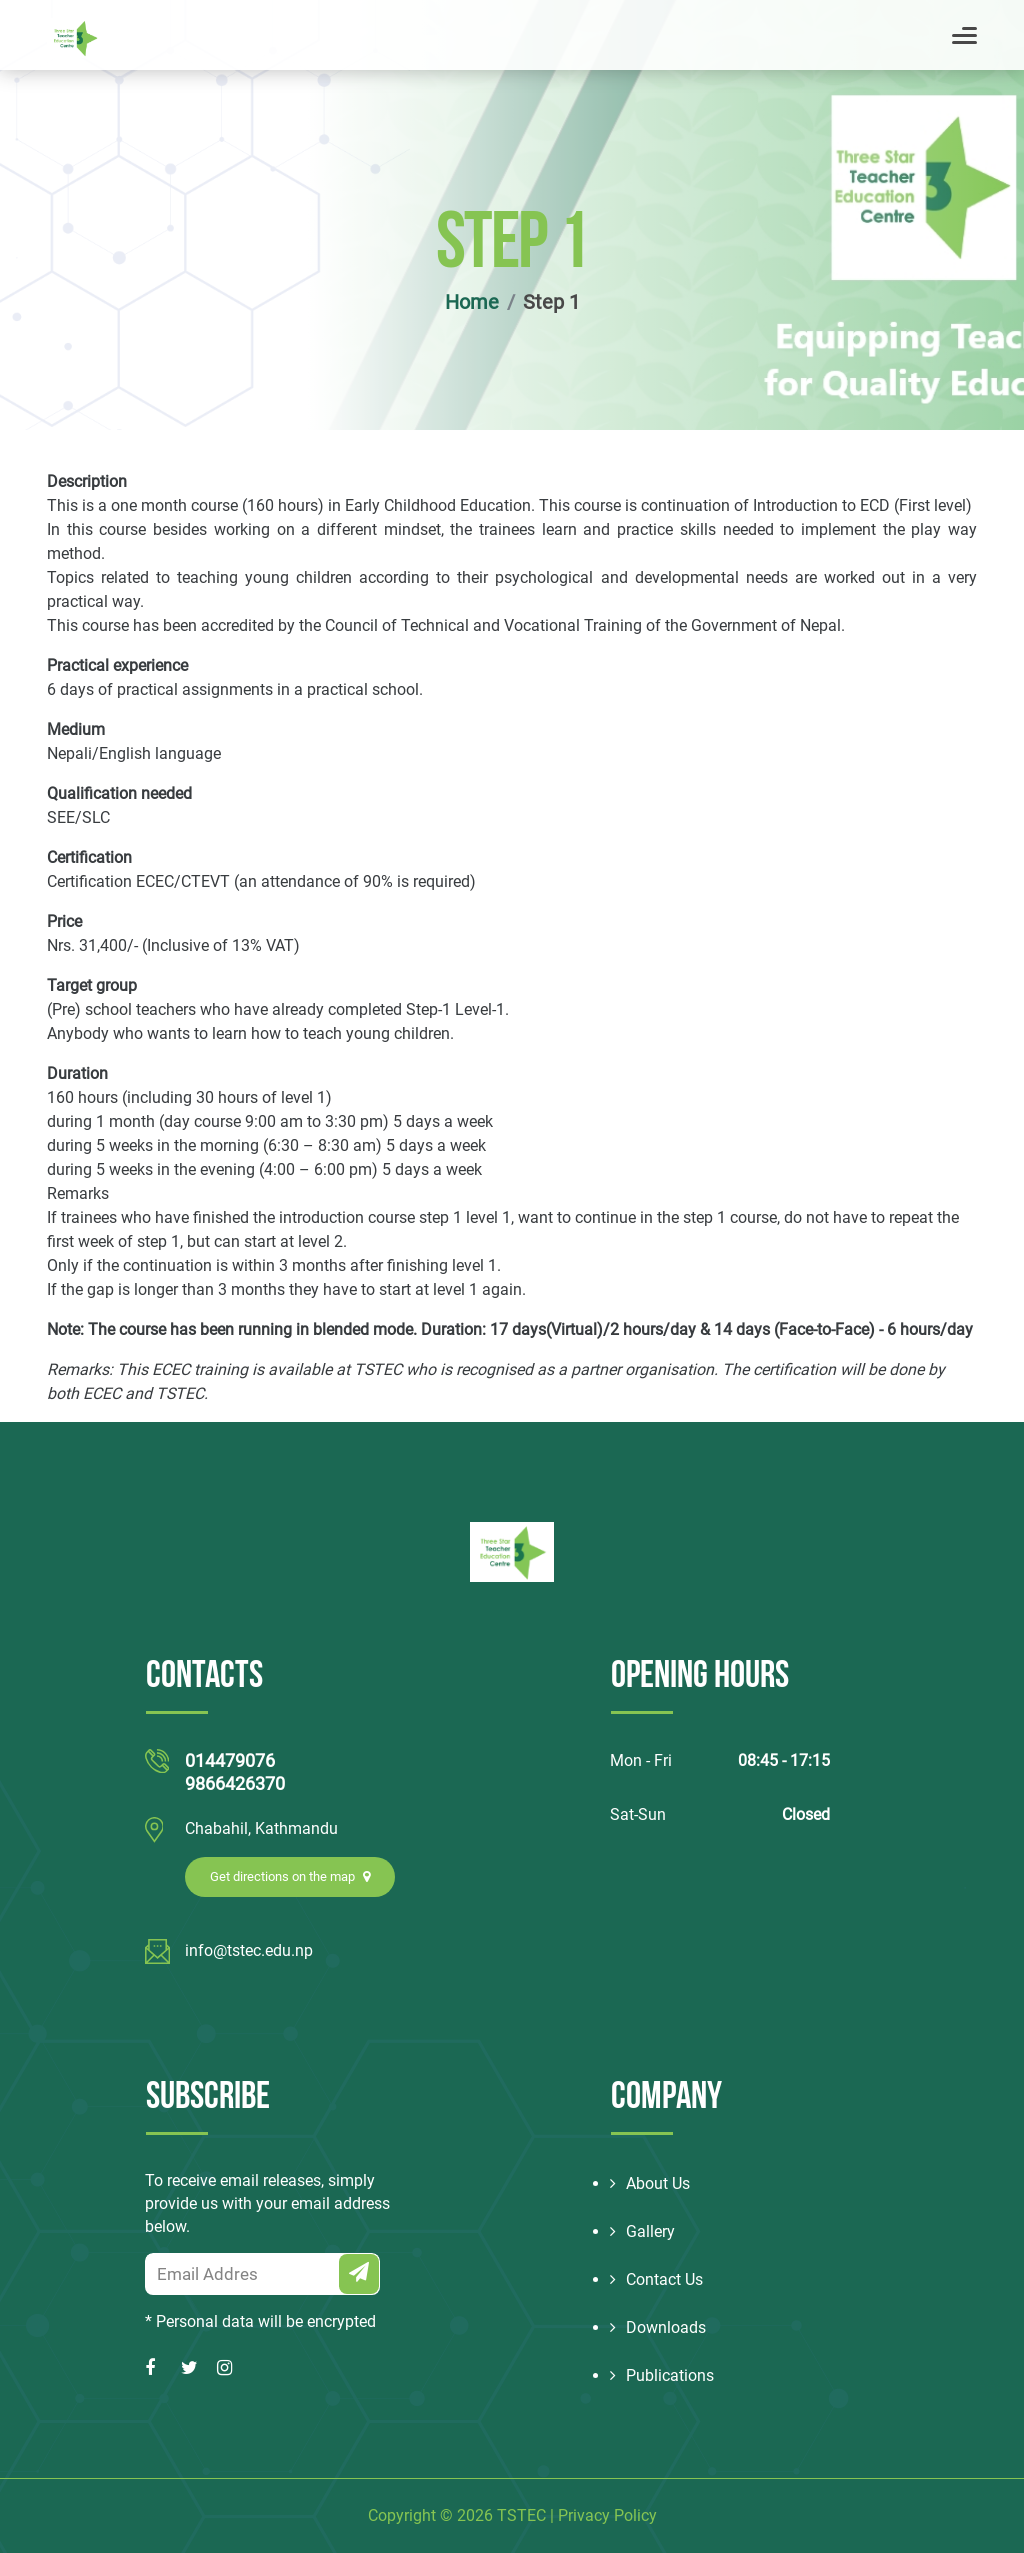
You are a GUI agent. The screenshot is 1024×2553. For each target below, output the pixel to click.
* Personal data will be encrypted (260, 2322)
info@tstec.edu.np (249, 1950)
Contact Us (656, 2279)
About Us (650, 2183)
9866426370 (235, 1783)
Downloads (658, 2327)
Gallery (642, 2231)
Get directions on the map (290, 1876)
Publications (662, 2375)
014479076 (230, 1760)
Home (472, 302)
